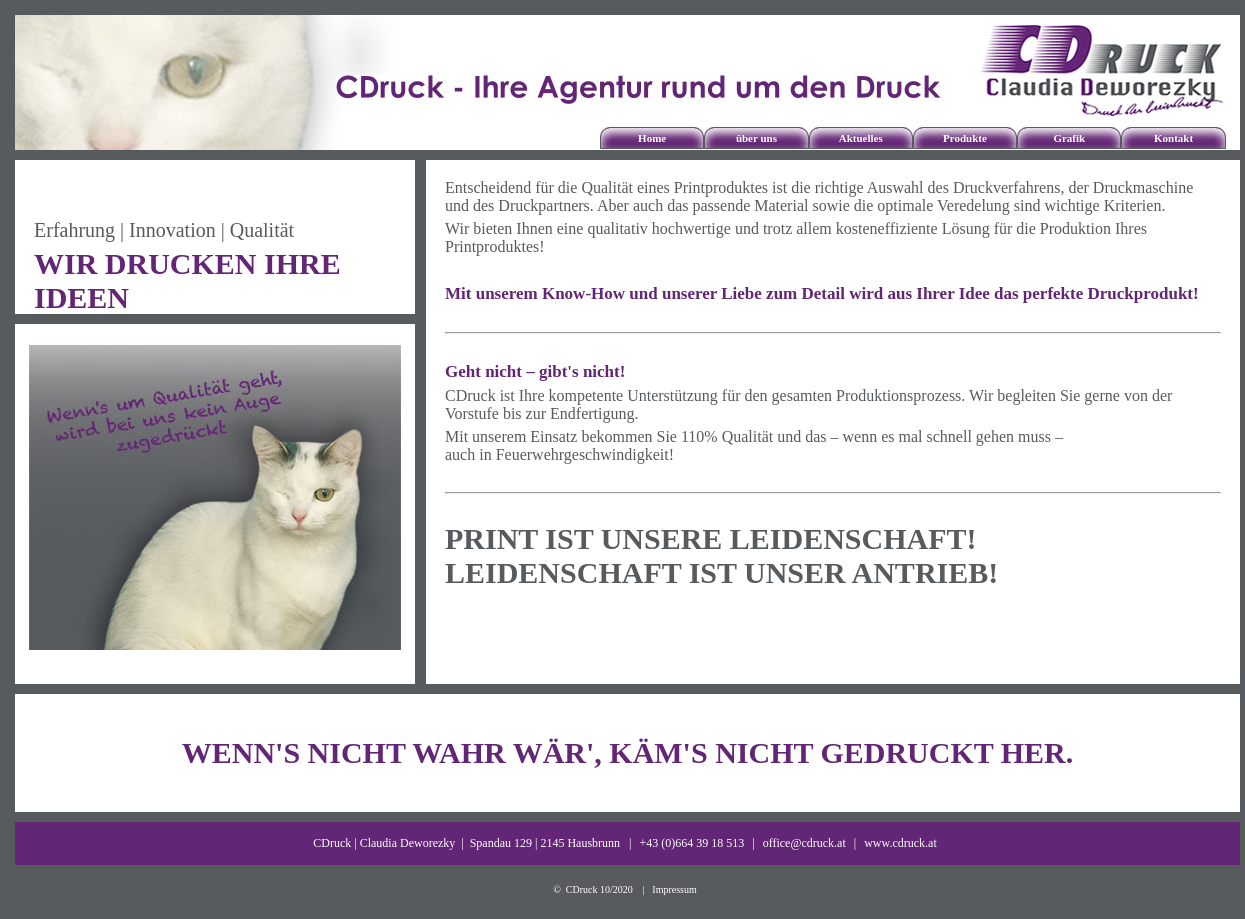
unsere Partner (705, 128)
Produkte (965, 138)
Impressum (674, 889)
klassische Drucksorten (914, 121)
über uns (756, 138)
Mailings (914, 128)
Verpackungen (914, 156)
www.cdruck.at (900, 843)
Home (652, 138)
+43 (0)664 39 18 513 (691, 843)
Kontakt (1173, 138)
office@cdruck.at (804, 843)
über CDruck (705, 121)
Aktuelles (861, 138)
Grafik (1069, 138)
